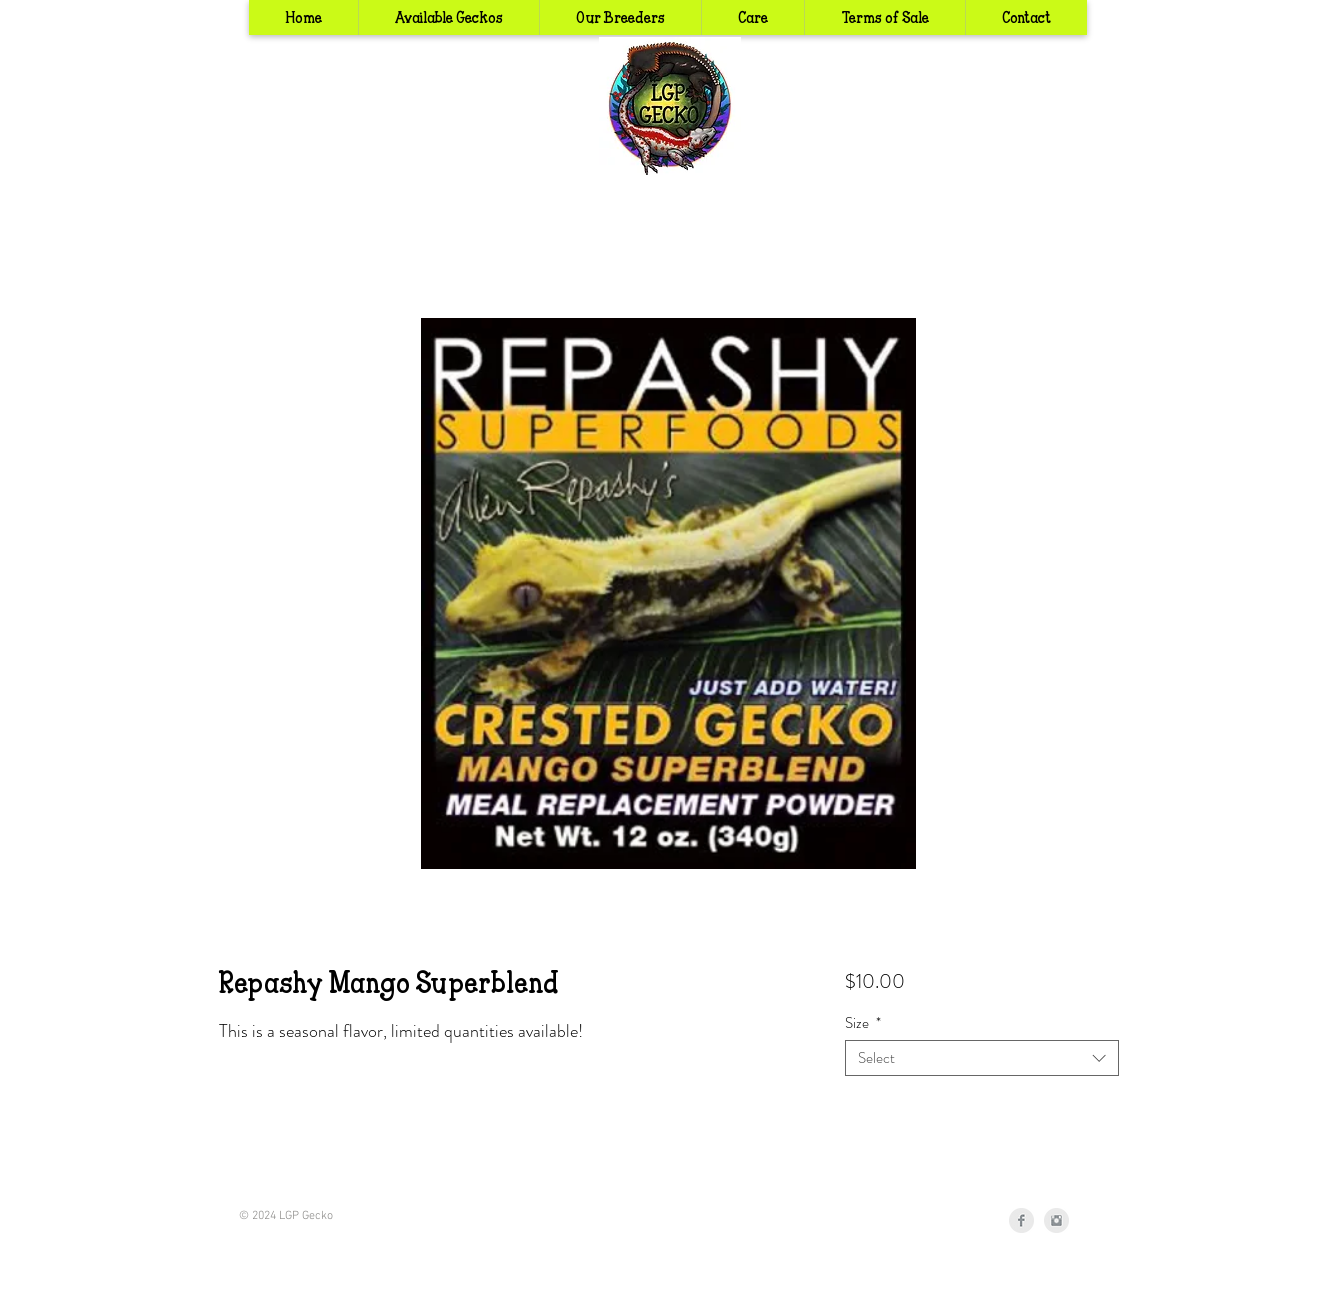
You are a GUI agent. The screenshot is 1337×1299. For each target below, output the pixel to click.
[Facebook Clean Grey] (1021, 1220)
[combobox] (981, 1058)
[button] (620, 17)
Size (863, 1023)
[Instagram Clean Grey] (1056, 1220)
